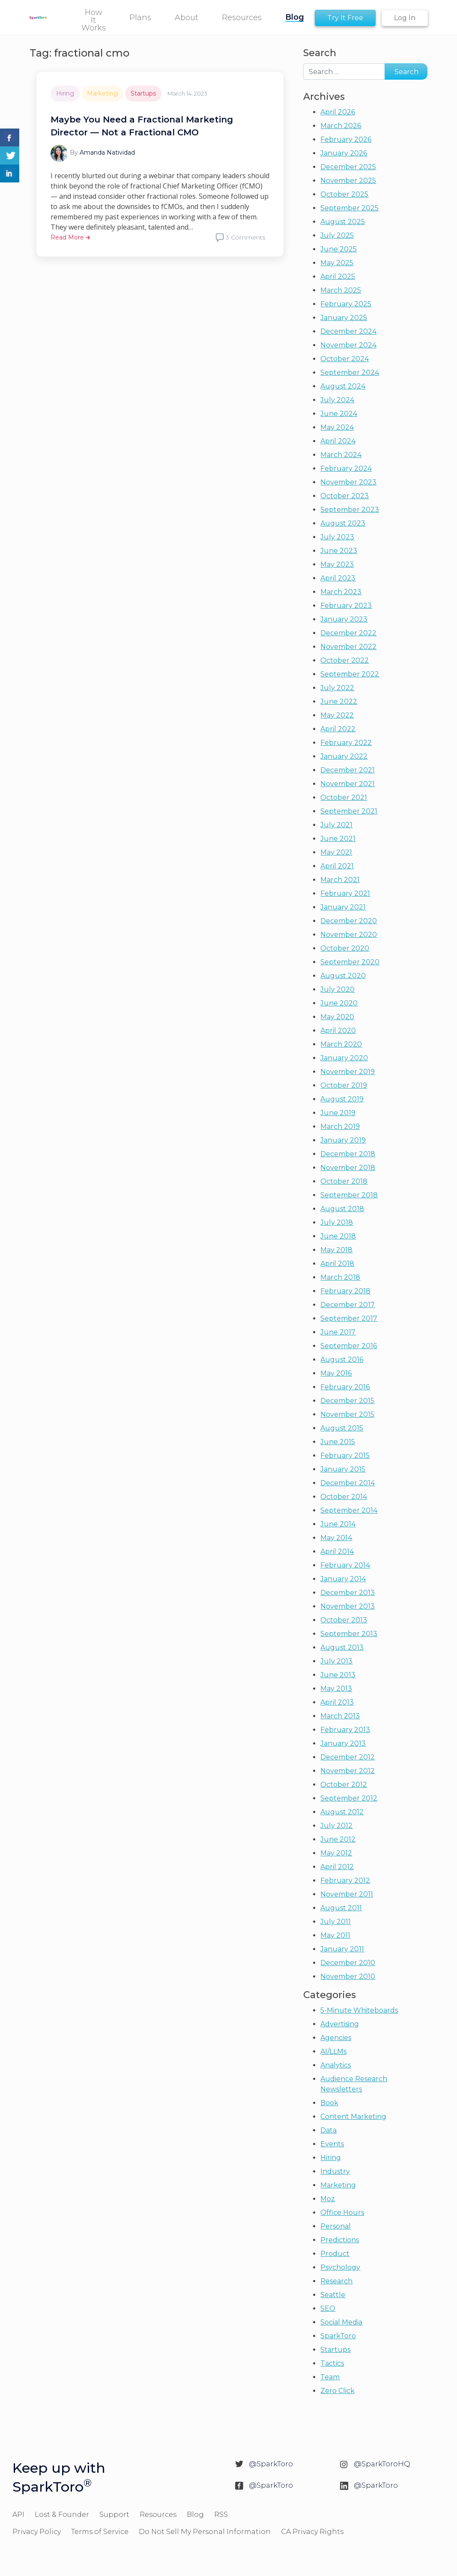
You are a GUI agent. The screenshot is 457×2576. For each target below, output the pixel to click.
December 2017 (347, 1305)
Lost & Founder (62, 2514)
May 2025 (336, 263)
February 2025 (345, 304)
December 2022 (348, 633)
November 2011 (346, 1894)
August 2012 (342, 1812)
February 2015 (345, 1455)
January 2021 (343, 907)
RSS (221, 2514)
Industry (335, 2171)
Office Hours (342, 2212)
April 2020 (338, 1030)
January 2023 (343, 619)
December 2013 (347, 1593)
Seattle (332, 2295)
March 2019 (340, 1126)
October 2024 (344, 359)
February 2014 (345, 1565)
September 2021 (348, 811)
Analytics (335, 2065)
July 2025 (337, 235)
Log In (404, 18)
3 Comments (245, 237)
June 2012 (337, 1839)
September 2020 (349, 962)
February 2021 (345, 893)
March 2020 (341, 1044)
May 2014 (336, 1538)
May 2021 (336, 852)
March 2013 (340, 1716)
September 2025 (349, 208)
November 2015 (347, 1414)
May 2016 (336, 1373)
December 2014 (347, 1483)
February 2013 (345, 1730)
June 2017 (337, 1332)
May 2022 (337, 715)
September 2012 (348, 1798)
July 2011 (335, 1922)
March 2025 (340, 290)
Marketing (102, 93)
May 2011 (335, 1935)
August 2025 (342, 222)
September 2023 (349, 510)
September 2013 (348, 1634)
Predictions (339, 2240)
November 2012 (347, 1771)
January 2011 (342, 1949)
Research (336, 2281)
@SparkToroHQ (382, 2463)
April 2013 (337, 1702)
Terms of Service (99, 2532)
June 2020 (339, 1003)
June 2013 (337, 1675)
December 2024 (348, 331)
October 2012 (343, 1784)
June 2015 (337, 1442)
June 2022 (338, 701)
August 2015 (341, 1428)
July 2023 (337, 537)
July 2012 (336, 1826)
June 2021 (337, 839)
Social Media (341, 2322)
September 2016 (348, 1346)
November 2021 (347, 784)
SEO (327, 2308)
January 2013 (343, 1743)
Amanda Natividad (107, 152)
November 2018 (347, 1168)
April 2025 (337, 276)
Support (114, 2514)
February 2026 (345, 139)
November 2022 (348, 647)
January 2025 (343, 318)
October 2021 (343, 797)
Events (332, 2144)
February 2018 (345, 1291)
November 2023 (348, 482)
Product (334, 2254)
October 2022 (344, 660)
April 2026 (337, 112)
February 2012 (345, 1880)
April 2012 (337, 1867)
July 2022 (337, 688)
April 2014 (337, 1551)
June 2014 (337, 1524)
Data (328, 2130)
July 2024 (337, 400)
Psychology (340, 2267)
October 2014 (343, 1497)
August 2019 (342, 1099)
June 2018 (338, 1236)
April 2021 (337, 866)
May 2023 (337, 564)
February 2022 (346, 743)
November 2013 (347, 1606)
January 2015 (342, 1469)
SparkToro (338, 2336)
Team (330, 2377)
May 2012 (336, 1853)
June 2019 (337, 1113)
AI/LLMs (333, 2051)
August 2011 (341, 1908)
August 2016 (341, 1359)
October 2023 (344, 496)
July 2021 (336, 825)
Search (319, 53)
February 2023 (346, 605)
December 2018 (347, 1154)
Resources (158, 2514)
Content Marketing (353, 2116)
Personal (335, 2226)
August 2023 (342, 523)
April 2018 (337, 1264)
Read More (70, 237)
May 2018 (336, 1250)
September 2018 (349, 1195)
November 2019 (347, 1072)
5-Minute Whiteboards (359, 2010)
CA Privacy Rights (312, 2532)
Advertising (339, 2024)
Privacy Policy (36, 2532)
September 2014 (348, 1510)
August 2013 (342, 1647)
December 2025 (348, 167)
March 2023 (340, 592)
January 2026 (343, 153)
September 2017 (348, 1318)
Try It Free (345, 18)
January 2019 (343, 1140)
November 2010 (347, 1976)
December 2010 (347, 1963)
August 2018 (342, 1209)
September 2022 (349, 674)
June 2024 (338, 414)
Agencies (335, 2038)
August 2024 (342, 386)
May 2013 (336, 1688)
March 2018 (340, 1277)
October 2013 (343, 1620)
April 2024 (337, 441)
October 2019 (343, 1085)
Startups (143, 93)
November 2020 (348, 934)
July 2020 (337, 989)
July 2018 (336, 1222)
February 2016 (345, 1387)
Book (329, 2103)
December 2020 (348, 921)
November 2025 (348, 181)
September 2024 (349, 372)
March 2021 (340, 880)
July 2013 (336, 1661)
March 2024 (340, 455)
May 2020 (337, 1017)
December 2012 (347, 1757)
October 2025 (344, 194)
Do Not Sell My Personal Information (205, 2532)
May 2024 (337, 427)
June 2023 (338, 551)
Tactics (332, 2363)
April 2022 (337, 729)
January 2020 (344, 1058)
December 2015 (347, 1401)
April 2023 (337, 578)
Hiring (65, 93)
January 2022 (343, 756)
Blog (195, 2514)
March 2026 (340, 126)
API (18, 2514)
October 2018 (343, 1181)
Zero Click (337, 2391)
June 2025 (338, 249)
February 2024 (346, 468)
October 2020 (344, 948)
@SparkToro (271, 2463)
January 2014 (343, 1579)
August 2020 (343, 976)
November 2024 (348, 345)
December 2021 (347, 770)
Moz (327, 2199)
